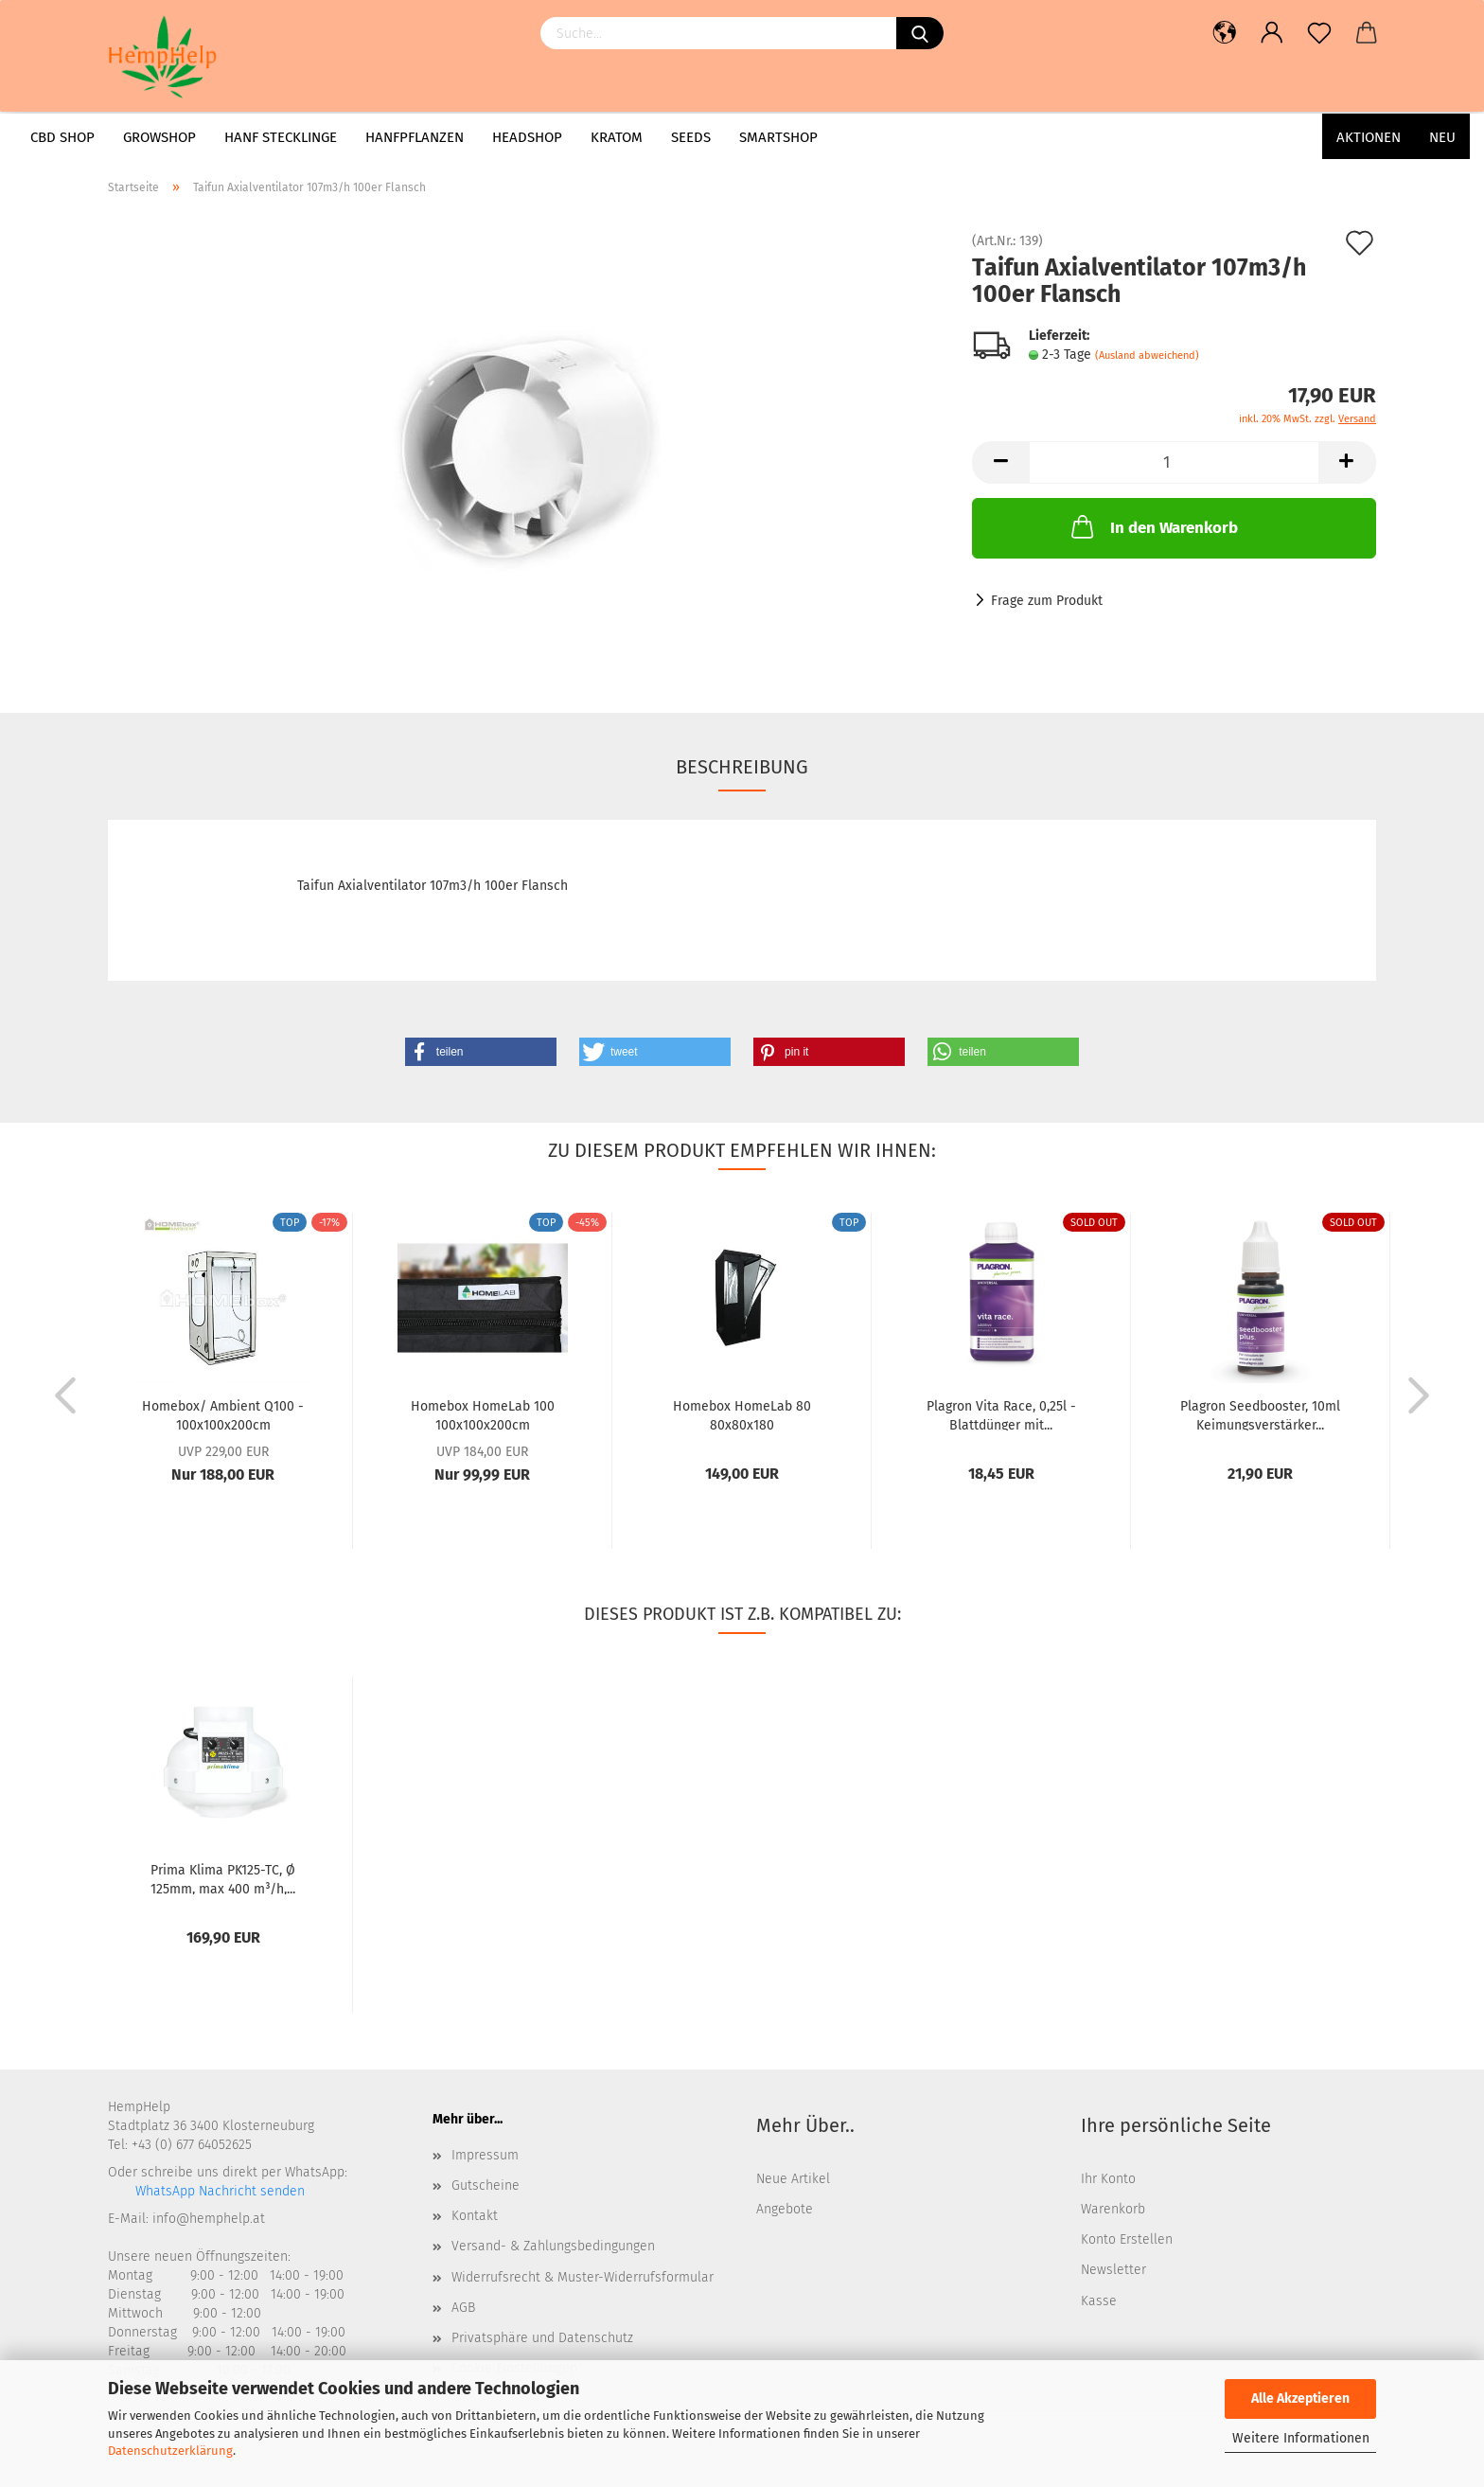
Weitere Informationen (1300, 2438)
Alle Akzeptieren (1300, 2398)
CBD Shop (62, 137)
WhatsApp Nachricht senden (218, 2191)
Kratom (617, 137)
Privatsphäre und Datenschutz (542, 2338)
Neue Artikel (793, 2179)
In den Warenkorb (1153, 526)
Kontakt (474, 2216)
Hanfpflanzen (414, 137)
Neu (1442, 137)
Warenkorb (1113, 2209)
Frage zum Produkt (1047, 601)
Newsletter (1113, 2270)
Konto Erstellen (1127, 2239)
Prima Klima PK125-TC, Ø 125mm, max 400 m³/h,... (222, 1878)
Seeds (691, 137)
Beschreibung (742, 766)
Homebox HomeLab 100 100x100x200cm (483, 1414)
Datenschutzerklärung (170, 2450)
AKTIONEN (1368, 137)
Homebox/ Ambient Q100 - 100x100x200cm (223, 1414)
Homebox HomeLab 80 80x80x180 (742, 1414)
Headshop (527, 137)
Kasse (1099, 2301)
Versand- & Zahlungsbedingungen (553, 2246)
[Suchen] (920, 33)
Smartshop (778, 137)
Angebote (784, 2209)
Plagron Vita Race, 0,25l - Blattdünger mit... (1001, 1414)
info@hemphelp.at (208, 2219)
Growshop (159, 137)
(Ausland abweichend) (1147, 355)
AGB (463, 2308)
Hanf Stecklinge (280, 137)
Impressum (485, 2155)
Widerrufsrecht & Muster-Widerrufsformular (582, 2277)
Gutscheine (485, 2185)
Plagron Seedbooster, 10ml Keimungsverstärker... (1260, 1414)
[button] (480, 1052)
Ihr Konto (1108, 2179)
